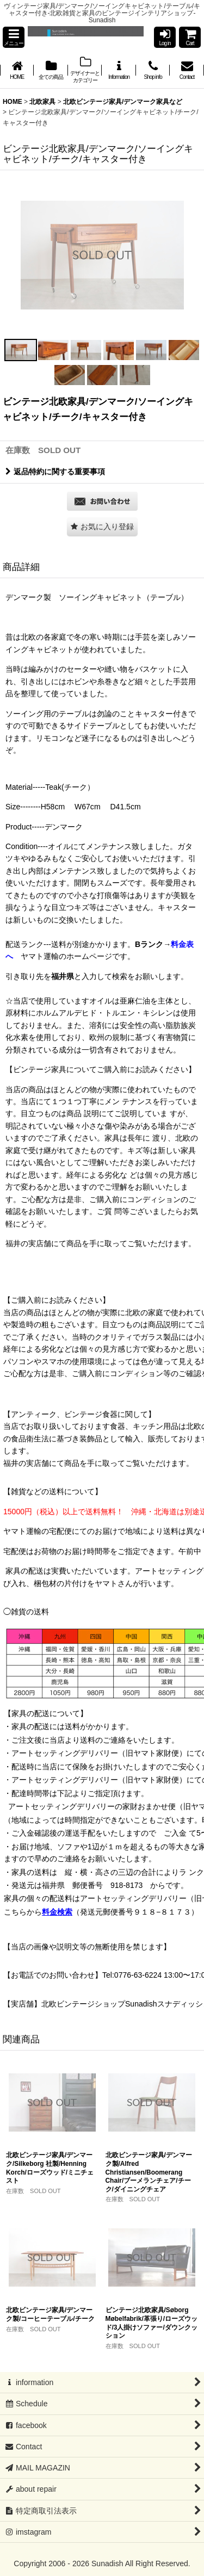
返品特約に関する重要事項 (55, 471)
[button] (13, 37)
